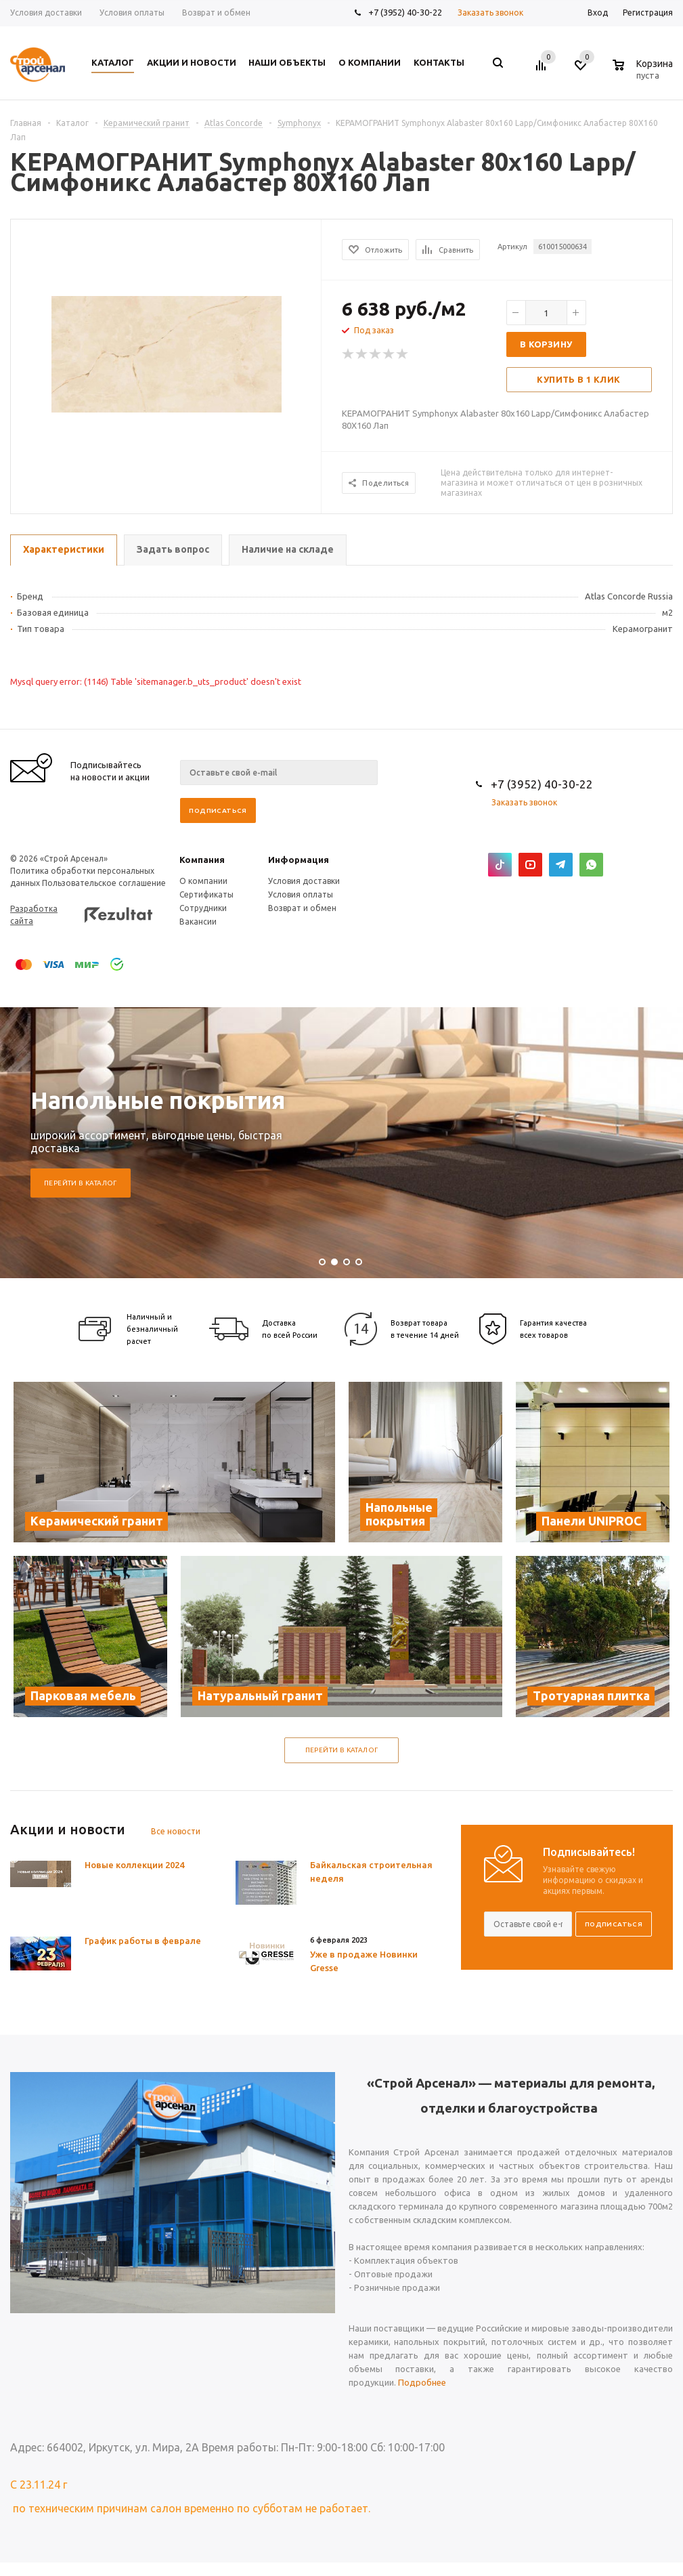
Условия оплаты (300, 894)
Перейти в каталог (80, 1183)
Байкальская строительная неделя (371, 1871)
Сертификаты (206, 894)
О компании (203, 881)
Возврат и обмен (302, 908)
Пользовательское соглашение (104, 883)
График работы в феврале (143, 1940)
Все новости (175, 1831)
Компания (202, 859)
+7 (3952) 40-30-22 (405, 12)
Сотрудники (203, 908)
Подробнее (422, 2382)
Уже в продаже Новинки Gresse (364, 1960)
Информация (298, 859)
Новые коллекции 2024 (134, 1865)
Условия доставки (304, 881)
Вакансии (198, 921)
